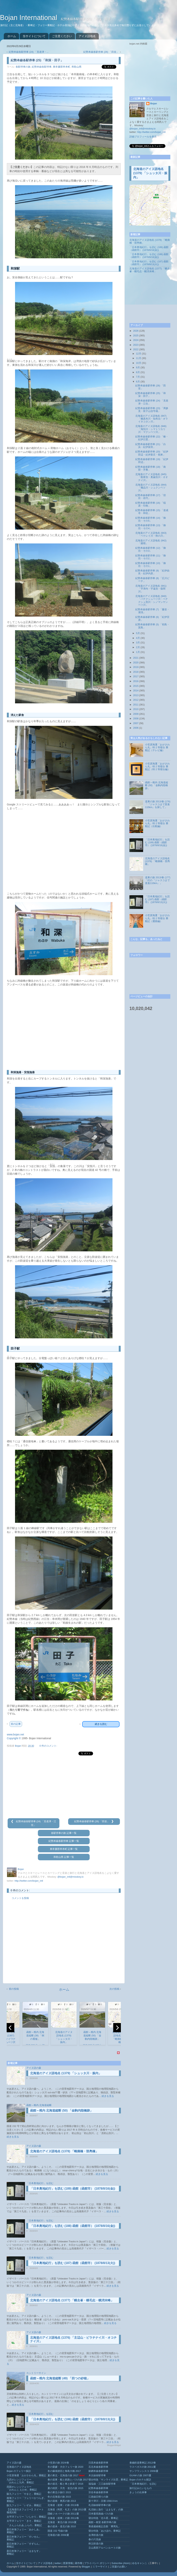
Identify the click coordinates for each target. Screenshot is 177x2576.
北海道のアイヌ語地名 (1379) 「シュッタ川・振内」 (65, 2073)
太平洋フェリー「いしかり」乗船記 (26, 2516)
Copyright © (14, 1738)
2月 (138, 647)
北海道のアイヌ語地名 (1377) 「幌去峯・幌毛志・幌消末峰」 (72, 2300)
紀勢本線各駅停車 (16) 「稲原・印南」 (150, 504)
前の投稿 (14, 1988)
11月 (138, 358)
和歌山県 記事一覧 (63, 1857)
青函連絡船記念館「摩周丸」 (104, 2526)
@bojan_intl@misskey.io (70, 1877)
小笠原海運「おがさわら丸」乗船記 (26, 2475)
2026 (135, 330)
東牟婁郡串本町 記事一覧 (64, 1849)
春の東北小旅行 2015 (59, 2492)
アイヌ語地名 (87, 36)
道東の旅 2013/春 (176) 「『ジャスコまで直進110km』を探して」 (157, 804)
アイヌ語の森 (33, 2068)
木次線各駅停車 (97, 2475)
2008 (135, 718)
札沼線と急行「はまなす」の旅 (105, 2509)
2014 (135, 690)
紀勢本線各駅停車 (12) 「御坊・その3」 (150, 549)
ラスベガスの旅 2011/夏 (142, 2467)
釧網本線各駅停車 (98, 2471)
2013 (135, 695)
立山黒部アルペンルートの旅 (104, 2547)
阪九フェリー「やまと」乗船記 (24, 2494)
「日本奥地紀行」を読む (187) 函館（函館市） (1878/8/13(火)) (72, 2263)
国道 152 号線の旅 (58, 2531)
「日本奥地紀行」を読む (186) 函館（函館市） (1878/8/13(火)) (72, 2419)
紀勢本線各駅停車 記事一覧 (64, 1841)
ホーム (11, 36)
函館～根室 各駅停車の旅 (102, 2522)
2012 (135, 700)
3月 (138, 642)
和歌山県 (76, 66)
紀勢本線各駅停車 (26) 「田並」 (101, 52)
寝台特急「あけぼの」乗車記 (104, 2531)
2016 (135, 681)
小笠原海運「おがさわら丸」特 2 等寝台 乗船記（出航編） (157, 823)
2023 (135, 345)
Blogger (86, 2566)
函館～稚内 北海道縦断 (39, 2105)
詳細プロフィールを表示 (143, 136)
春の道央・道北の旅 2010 (62, 2526)
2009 (135, 714)
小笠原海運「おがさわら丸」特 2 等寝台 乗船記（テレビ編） (157, 747)
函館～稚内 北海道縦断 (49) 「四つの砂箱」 (60, 2378)
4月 (138, 638)
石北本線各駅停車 (98, 2467)
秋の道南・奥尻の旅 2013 (62, 2501)
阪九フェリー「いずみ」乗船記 (24, 2505)
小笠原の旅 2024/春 (58, 2462)
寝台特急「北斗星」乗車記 (103, 2518)
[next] (117, 2027)
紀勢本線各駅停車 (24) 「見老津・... (29, 52)
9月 (138, 367)
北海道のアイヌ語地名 (19, 2467)
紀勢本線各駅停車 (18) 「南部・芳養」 (150, 468)
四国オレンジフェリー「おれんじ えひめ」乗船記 (22, 2488)
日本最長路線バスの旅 (100, 2513)
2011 (135, 704)
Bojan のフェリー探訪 (19, 2471)
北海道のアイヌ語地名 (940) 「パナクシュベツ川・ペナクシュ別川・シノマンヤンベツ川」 (151, 600)
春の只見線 (94, 2539)
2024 (135, 340)
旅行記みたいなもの (140, 2488)
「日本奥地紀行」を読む (39, 2183)
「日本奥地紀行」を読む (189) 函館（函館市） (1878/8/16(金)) (72, 2188)
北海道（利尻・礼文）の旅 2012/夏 (67, 2509)
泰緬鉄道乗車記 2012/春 (142, 2462)
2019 (135, 667)
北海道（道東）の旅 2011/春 (63, 2518)
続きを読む (101, 1724)
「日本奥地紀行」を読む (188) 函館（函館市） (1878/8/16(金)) (72, 2225)
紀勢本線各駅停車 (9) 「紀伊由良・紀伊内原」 (152, 572)
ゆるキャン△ (139, 2563)
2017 (135, 676)
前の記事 (16, 1723)
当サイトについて (34, 36)
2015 (135, 686)
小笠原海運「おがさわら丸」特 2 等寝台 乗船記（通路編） (157, 918)
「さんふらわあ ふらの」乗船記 (24, 2525)
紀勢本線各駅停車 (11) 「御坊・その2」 (150, 557)
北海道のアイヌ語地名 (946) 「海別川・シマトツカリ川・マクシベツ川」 (150, 429)
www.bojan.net (15, 1734)
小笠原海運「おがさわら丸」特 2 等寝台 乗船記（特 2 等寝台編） (157, 766)
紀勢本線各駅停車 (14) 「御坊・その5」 (150, 519)
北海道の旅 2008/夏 (58, 2535)
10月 (138, 363)
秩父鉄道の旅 (95, 2543)
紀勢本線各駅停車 (42, 66)
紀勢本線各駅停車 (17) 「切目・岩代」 (150, 496)
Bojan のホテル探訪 (140, 2479)
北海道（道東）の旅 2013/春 (63, 2505)
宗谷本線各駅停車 (98, 2492)
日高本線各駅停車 (98, 2462)
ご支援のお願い (118, 2566)
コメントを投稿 (20, 1898)
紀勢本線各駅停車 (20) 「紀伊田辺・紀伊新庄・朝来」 (151, 453)
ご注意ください (62, 36)
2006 (135, 728)
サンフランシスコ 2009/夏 (143, 2471)
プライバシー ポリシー (97, 2563)
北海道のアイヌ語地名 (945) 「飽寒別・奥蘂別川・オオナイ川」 (151, 477)
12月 (138, 353)
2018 (135, 672)
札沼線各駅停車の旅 (99, 2505)
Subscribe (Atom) (121, 2563)
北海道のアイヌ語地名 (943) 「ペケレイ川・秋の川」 (150, 534)
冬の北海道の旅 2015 (59, 2496)
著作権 (78, 2563)
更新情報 (68, 2563)
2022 (135, 349)
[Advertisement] (64, 1787)
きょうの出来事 (138, 2492)
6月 (138, 381)
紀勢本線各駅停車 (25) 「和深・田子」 (150, 394)
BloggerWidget (114, 2445)
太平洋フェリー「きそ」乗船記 (24, 2521)
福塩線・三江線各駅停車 (102, 2484)
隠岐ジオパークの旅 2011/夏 (63, 2513)
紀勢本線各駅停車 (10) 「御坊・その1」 (150, 564)
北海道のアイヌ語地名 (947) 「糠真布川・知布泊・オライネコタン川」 (151, 419)
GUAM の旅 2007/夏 (140, 2475)
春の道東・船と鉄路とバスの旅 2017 (68, 2479)
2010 (135, 709)
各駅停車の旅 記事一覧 (64, 1833)
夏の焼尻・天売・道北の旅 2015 (65, 2488)
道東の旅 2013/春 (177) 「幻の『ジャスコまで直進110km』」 (157, 880)
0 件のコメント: (48, 1746)
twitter (58, 2563)
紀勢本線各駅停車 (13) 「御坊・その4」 (150, 527)
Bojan (153, 103)
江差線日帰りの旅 (98, 2496)
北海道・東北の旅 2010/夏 (62, 2522)
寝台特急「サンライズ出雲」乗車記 (108, 2479)
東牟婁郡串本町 (61, 66)
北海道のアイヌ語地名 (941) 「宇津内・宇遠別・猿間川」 (150, 589)
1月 (138, 652)
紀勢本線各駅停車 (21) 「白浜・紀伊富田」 (150, 445)
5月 (138, 633)
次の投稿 (114, 1988)
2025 (135, 335)
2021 (135, 658)
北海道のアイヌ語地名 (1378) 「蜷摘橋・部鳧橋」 (64, 2151)
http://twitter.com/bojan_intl (29, 1881)
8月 (138, 372)
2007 (135, 723)
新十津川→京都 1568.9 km (103, 2501)
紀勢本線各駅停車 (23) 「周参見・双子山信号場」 (151, 409)
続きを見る (108, 2096)
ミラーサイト (100, 2566)
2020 (135, 662)
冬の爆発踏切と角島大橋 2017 (64, 2471)
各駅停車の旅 (23, 66)
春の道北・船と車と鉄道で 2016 (65, 2484)
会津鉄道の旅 (95, 2535)
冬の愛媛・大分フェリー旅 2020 (65, 2467)
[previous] (10, 2027)
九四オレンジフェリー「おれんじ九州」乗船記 (20, 2481)
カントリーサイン (36, 2373)
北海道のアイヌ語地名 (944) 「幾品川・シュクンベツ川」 (150, 487)
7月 (138, 377)
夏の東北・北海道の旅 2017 (63, 2475)
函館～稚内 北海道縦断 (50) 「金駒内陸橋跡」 (61, 2110)
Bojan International (29, 18)
